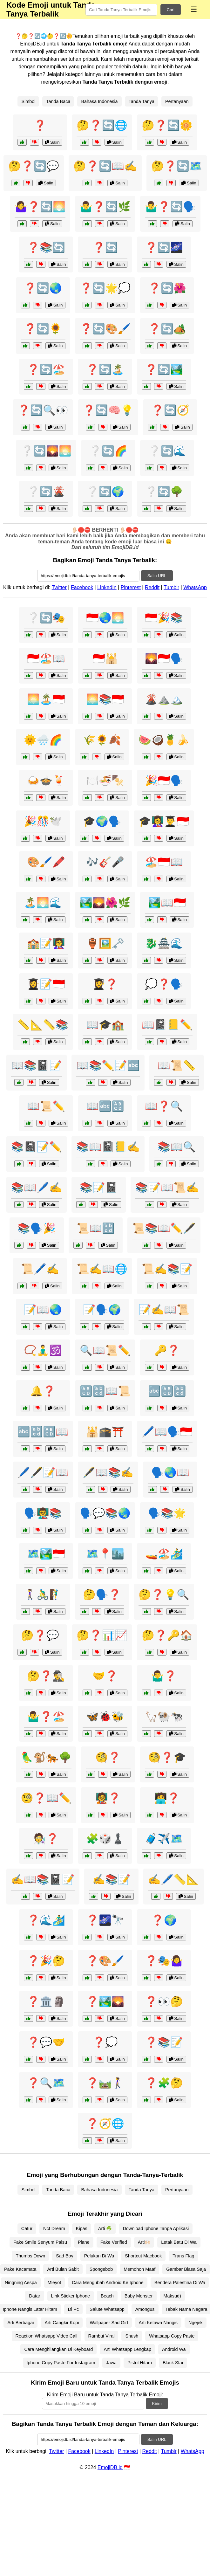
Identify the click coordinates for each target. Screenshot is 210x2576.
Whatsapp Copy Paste (171, 2335)
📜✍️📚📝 (167, 1269)
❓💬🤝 (46, 2042)
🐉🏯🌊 (164, 943)
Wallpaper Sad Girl (109, 2322)
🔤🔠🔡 (167, 1391)
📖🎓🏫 (105, 1024)
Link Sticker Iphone (70, 2295)
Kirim (157, 2403)
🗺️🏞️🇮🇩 (46, 1554)
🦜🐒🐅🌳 (46, 1757)
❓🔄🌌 (164, 247)
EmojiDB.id (110, 2467)
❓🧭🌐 (105, 2123)
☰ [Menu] (193, 9)
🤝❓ (105, 1676)
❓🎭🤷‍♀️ (164, 1960)
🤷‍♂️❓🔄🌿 (105, 206)
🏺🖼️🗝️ (105, 943)
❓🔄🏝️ (105, 369)
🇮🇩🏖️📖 (46, 658)
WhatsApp (195, 587)
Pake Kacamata (20, 2269)
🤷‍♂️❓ (164, 1676)
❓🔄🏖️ (46, 369)
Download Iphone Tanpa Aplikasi (156, 2228)
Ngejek (195, 2322)
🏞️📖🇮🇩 (167, 902)
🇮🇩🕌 (105, 658)
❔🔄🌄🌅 (46, 451)
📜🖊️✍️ (40, 1269)
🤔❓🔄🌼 (167, 125)
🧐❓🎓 (167, 1757)
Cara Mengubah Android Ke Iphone (108, 2282)
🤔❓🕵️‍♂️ (46, 1676)
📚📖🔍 (177, 1147)
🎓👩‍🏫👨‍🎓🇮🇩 (164, 821)
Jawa (111, 2362)
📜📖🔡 (96, 1228)
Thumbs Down (30, 2255)
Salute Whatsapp (107, 2309)
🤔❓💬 (40, 1635)
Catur (26, 2228)
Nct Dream (54, 2228)
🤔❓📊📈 (102, 1635)
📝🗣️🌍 (102, 1309)
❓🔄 (105, 247)
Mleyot (54, 2282)
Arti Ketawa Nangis (158, 2322)
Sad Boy (64, 2255)
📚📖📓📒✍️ (108, 1147)
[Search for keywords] (121, 10)
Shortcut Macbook (143, 2255)
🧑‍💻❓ (167, 1798)
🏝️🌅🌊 (43, 902)
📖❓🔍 (164, 1106)
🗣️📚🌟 (167, 1513)
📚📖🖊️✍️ (36, 1187)
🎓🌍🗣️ (102, 821)
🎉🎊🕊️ (43, 821)
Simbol (28, 101)
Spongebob (101, 2269)
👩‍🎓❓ (105, 984)
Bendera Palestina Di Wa (179, 2282)
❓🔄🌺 (167, 288)
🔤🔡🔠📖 (42, 1431)
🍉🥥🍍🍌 (164, 740)
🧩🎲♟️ (105, 1838)
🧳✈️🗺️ (164, 1838)
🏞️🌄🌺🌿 (105, 902)
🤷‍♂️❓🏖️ (46, 1716)
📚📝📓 (99, 1187)
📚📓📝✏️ (36, 1147)
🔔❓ (43, 1391)
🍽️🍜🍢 (105, 780)
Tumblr (171, 587)
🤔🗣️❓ (102, 1594)
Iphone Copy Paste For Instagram (61, 2362)
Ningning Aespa (21, 2282)
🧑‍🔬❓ (46, 1838)
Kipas (81, 2228)
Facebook (82, 587)
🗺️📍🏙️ (105, 1554)
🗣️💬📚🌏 (105, 1513)
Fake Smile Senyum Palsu (40, 2242)
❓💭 (105, 2042)
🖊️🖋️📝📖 (42, 1472)
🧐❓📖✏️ (46, 1798)
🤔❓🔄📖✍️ (105, 166)
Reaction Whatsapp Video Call (47, 2335)
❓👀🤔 (164, 2001)
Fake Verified (113, 2242)
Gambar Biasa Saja (186, 2269)
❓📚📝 (164, 2042)
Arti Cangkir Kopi (61, 2322)
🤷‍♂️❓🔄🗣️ (170, 206)
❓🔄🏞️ (164, 369)
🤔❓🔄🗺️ (176, 166)
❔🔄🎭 (46, 617)
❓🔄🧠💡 (108, 410)
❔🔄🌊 (167, 451)
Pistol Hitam (139, 2362)
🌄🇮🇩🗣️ (164, 658)
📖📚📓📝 (36, 1065)
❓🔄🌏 (43, 288)
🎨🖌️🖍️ (46, 862)
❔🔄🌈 (108, 451)
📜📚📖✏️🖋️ (164, 1228)
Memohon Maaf (139, 2269)
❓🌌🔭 (105, 1920)
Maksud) (172, 2295)
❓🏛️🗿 (46, 2001)
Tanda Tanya (141, 101)
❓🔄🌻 (43, 328)
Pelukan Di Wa (99, 2255)
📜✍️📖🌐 (102, 1269)
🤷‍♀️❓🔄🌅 (40, 206)
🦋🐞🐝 (105, 1716)
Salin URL (156, 575)
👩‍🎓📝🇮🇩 (46, 984)
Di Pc (73, 2309)
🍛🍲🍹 (46, 780)
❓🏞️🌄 (105, 2001)
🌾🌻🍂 (102, 740)
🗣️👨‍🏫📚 (43, 1513)
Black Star (173, 2362)
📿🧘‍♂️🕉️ (43, 1350)
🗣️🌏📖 (170, 1472)
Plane (84, 2242)
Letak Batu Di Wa (178, 2242)
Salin (52, 142)
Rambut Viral (101, 2335)
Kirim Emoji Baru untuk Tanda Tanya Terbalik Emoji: (105, 2394)
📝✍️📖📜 (164, 1309)
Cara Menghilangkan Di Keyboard (58, 2349)
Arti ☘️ (105, 2228)
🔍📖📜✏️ (105, 1350)
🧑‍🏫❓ (108, 1798)
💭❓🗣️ (164, 984)
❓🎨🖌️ (105, 1960)
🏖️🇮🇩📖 (164, 862)
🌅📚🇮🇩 (105, 699)
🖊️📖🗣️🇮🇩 (167, 1431)
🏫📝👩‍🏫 (46, 943)
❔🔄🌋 (46, 491)
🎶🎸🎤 (105, 862)
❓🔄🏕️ (167, 328)
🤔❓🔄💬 (33, 166)
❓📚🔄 (46, 247)
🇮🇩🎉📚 (164, 617)
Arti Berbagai (20, 2322)
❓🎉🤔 (46, 1960)
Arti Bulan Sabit (62, 2269)
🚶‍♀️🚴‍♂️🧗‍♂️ (43, 1594)
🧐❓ (108, 1757)
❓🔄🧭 (170, 410)
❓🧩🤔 (164, 2083)
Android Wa (174, 2349)
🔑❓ (167, 1350)
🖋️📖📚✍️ (108, 1472)
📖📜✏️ (46, 1106)
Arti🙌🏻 (144, 2242)
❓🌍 (164, 1920)
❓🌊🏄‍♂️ (46, 1920)
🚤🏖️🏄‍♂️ (164, 1554)
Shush (131, 2335)
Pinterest (131, 587)
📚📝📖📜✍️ (167, 1187)
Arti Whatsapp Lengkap (127, 2349)
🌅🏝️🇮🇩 (46, 699)
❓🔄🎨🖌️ (105, 328)
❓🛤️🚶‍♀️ (105, 2083)
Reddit (152, 587)
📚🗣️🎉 (36, 1228)
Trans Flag (183, 2255)
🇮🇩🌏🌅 (105, 617)
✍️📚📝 (111, 1879)
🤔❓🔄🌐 (102, 125)
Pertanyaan (177, 101)
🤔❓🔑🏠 (167, 1635)
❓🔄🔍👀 (42, 410)
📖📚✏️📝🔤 (108, 1065)
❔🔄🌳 (164, 491)
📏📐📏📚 (42, 1024)
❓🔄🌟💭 (105, 288)
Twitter (59, 587)
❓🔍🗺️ (46, 2083)
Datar (34, 2295)
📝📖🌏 (43, 1309)
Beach (107, 2295)
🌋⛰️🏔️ (164, 699)
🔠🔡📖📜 (105, 1391)
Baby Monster (139, 2295)
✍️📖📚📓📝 (43, 1879)
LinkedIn (107, 587)
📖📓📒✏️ (167, 1024)
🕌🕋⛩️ (105, 1431)
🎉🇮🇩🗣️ (164, 780)
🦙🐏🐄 (164, 1716)
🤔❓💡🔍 (164, 1594)
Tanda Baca (58, 101)
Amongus (145, 2309)
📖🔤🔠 (105, 1106)
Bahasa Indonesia (99, 101)
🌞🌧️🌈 (43, 740)
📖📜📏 (177, 1065)
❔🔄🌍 (105, 491)
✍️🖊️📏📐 (173, 1879)
